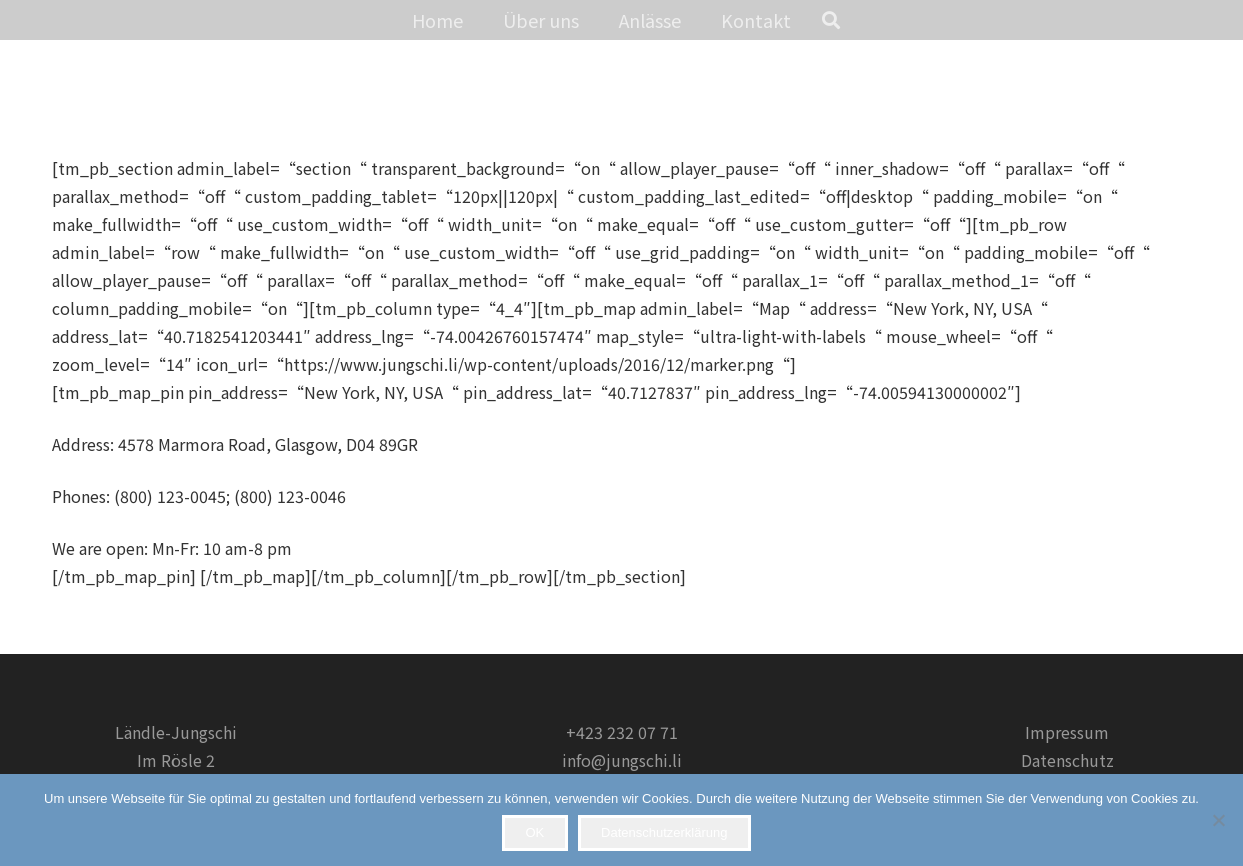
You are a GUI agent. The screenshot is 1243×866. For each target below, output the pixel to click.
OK (534, 832)
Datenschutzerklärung (664, 832)
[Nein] (1218, 820)
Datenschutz (1067, 760)
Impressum (1067, 732)
